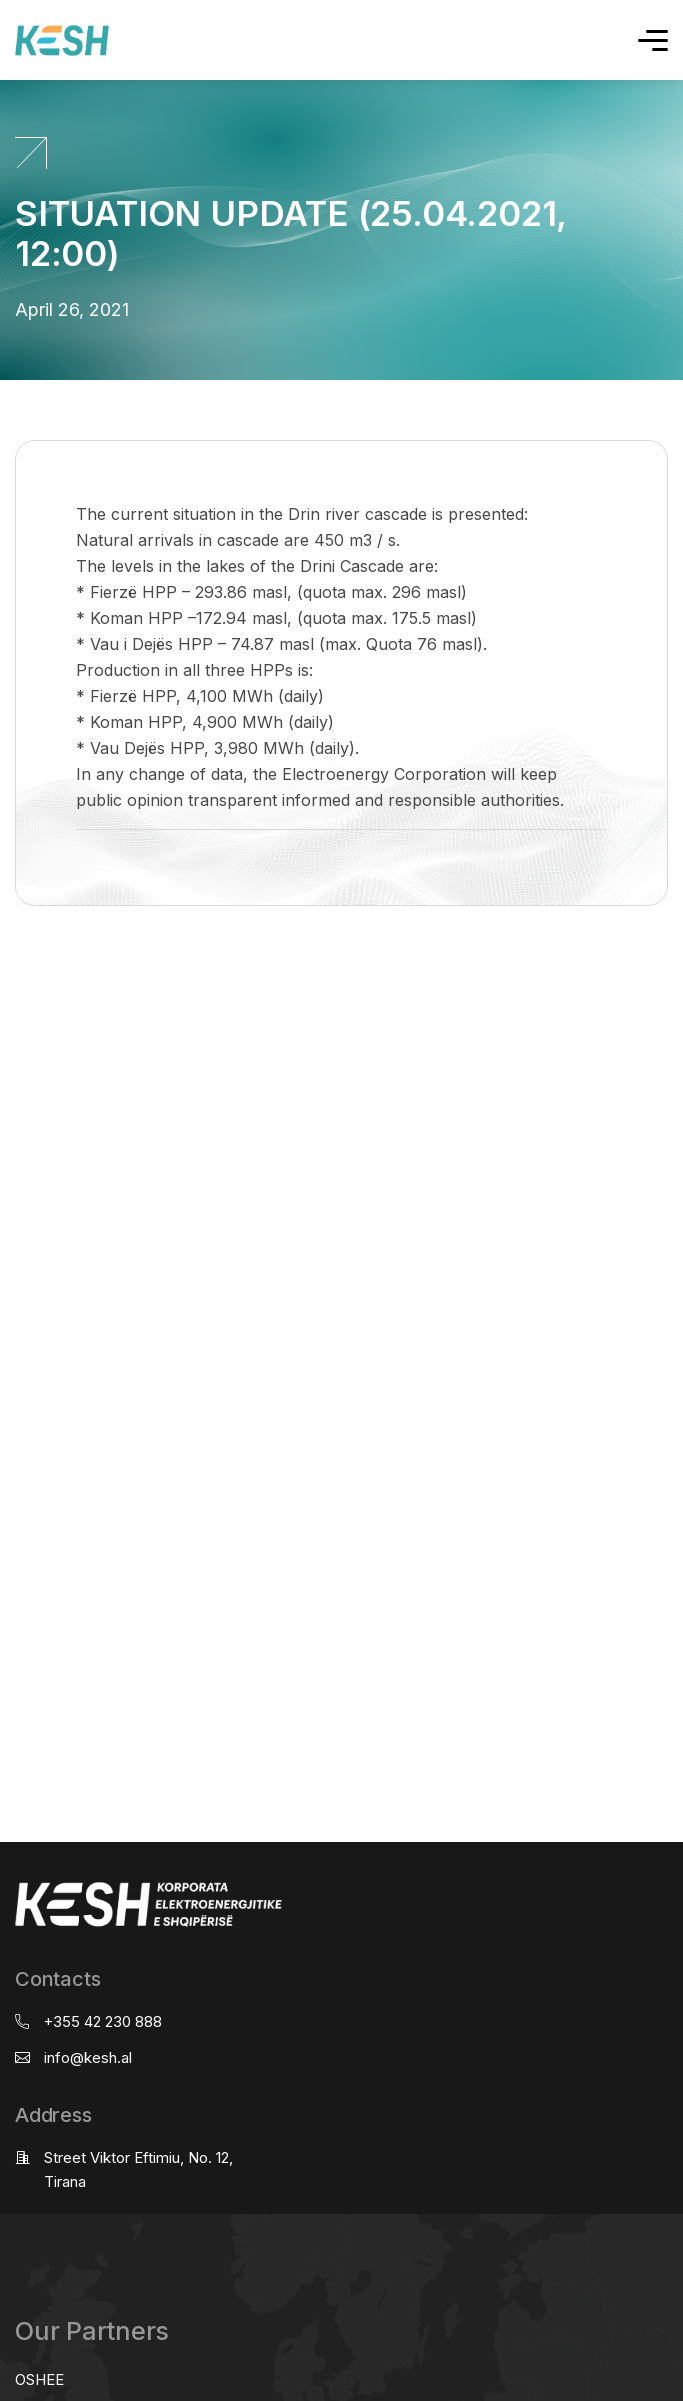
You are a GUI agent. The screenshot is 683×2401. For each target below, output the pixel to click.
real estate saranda (7, 984)
